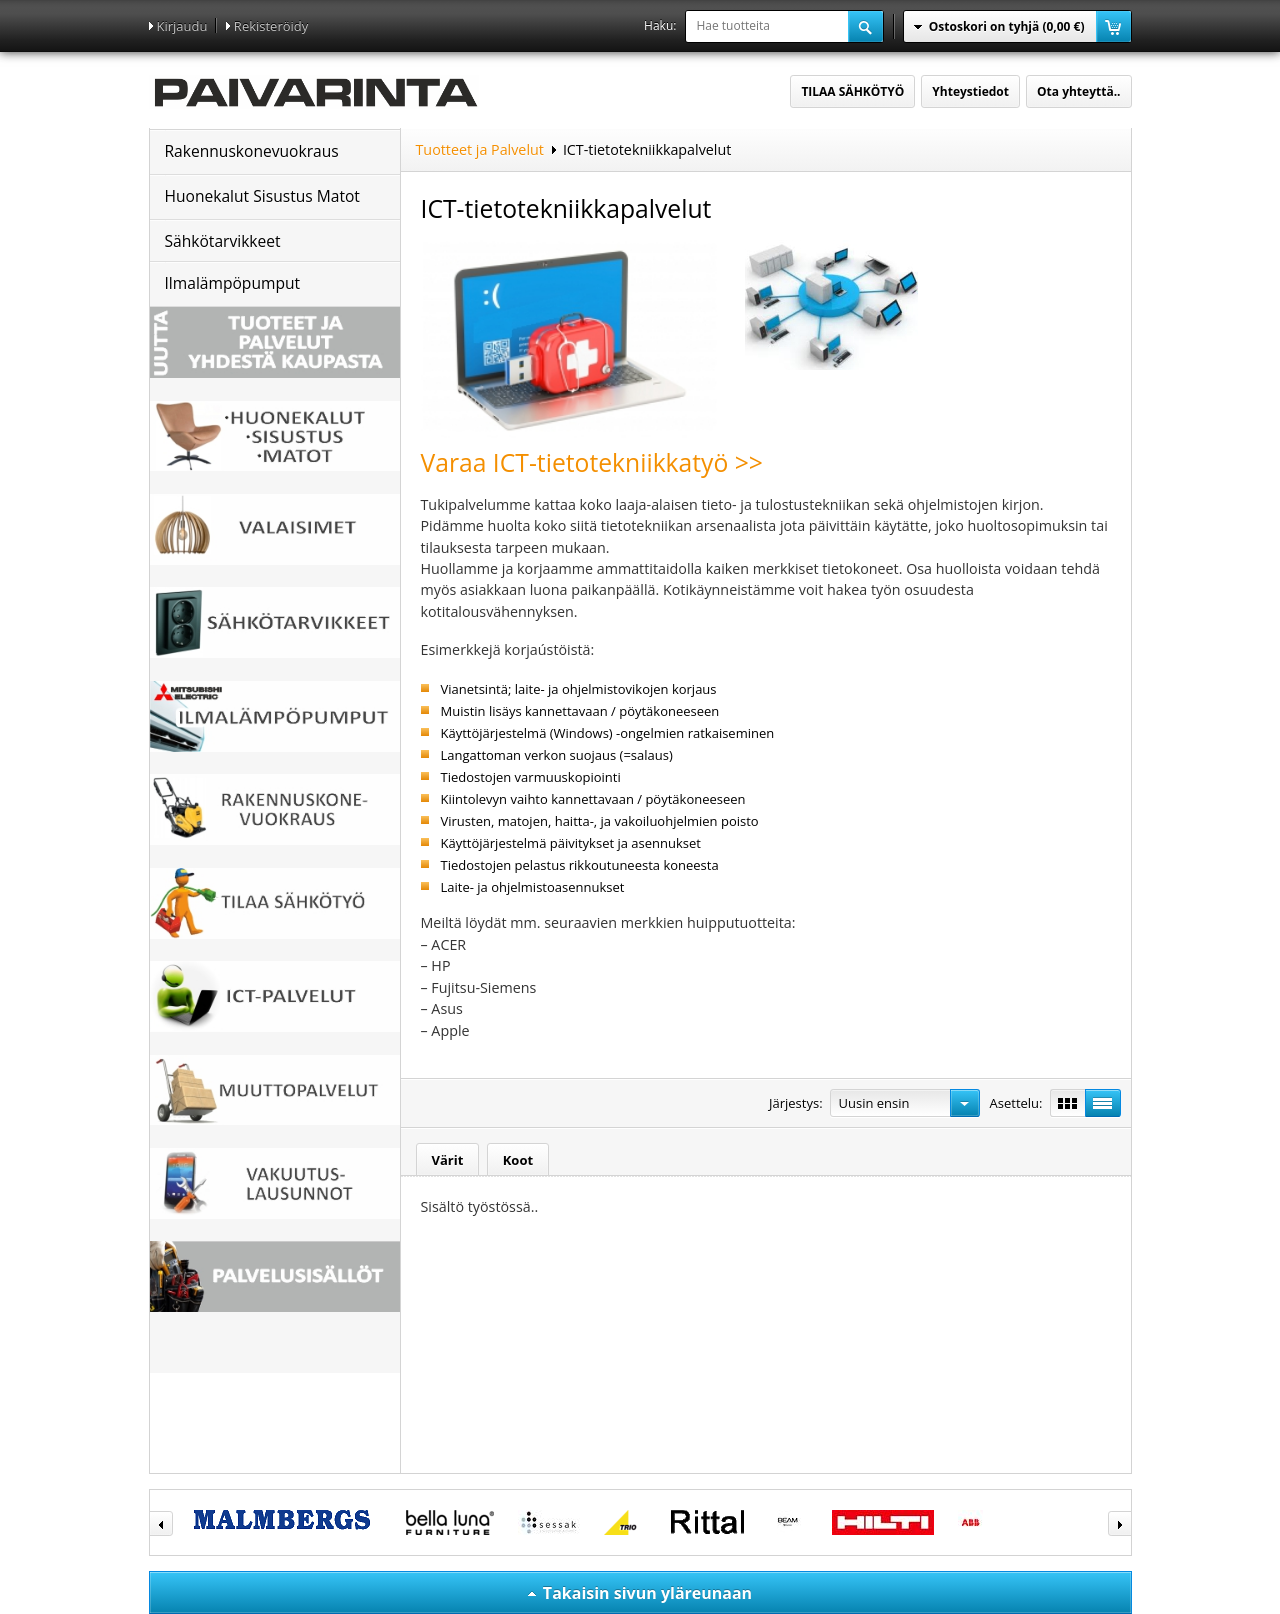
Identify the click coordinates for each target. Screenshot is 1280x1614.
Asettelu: (1016, 1103)
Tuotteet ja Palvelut (480, 149)
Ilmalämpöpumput (233, 283)
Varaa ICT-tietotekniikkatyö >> (592, 462)
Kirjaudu (182, 26)
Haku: (660, 25)
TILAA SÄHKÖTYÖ (852, 91)
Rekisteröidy (271, 26)
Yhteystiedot (970, 91)
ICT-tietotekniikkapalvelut (647, 149)
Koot (518, 1160)
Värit (448, 1160)
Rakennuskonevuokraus (252, 151)
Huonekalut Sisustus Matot (262, 196)
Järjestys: (796, 1103)
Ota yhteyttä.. (1078, 91)
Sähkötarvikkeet (223, 241)
